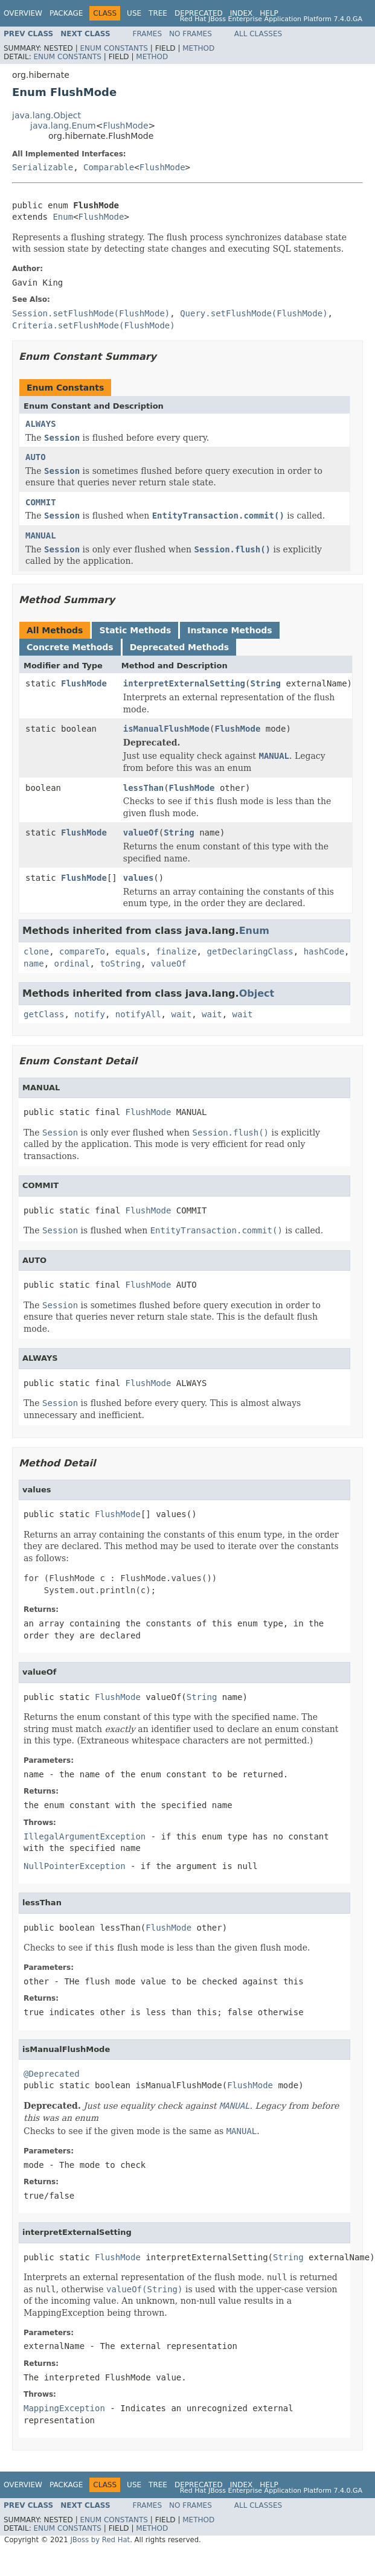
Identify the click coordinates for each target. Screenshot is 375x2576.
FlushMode (125, 125)
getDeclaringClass (250, 951)
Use (134, 13)
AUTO (35, 457)
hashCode (324, 951)
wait (181, 1014)
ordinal (72, 963)
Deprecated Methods (179, 647)
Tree (158, 13)
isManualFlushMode (166, 728)
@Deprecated (52, 2074)
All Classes (258, 34)
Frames (147, 34)
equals (130, 951)
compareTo (82, 951)
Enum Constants (113, 48)
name (34, 963)
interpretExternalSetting (184, 683)
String (265, 683)
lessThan (143, 788)
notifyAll (138, 1014)
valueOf (141, 832)
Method (198, 48)
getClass (44, 1014)
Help (269, 13)
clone (36, 951)
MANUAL (40, 535)
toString (120, 963)
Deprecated (199, 13)
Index (241, 13)
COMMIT (40, 502)
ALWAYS (40, 424)
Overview (23, 13)
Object (257, 993)
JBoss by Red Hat (100, 2540)
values (138, 878)
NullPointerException (75, 1866)
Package (66, 13)
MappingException (64, 2408)
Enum (63, 217)
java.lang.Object (46, 115)
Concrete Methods (70, 647)
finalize (176, 951)
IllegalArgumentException (85, 1836)
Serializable (42, 167)
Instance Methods (229, 630)
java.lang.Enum (63, 125)
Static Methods (135, 630)
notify (89, 1014)
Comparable (108, 167)
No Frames (190, 34)
